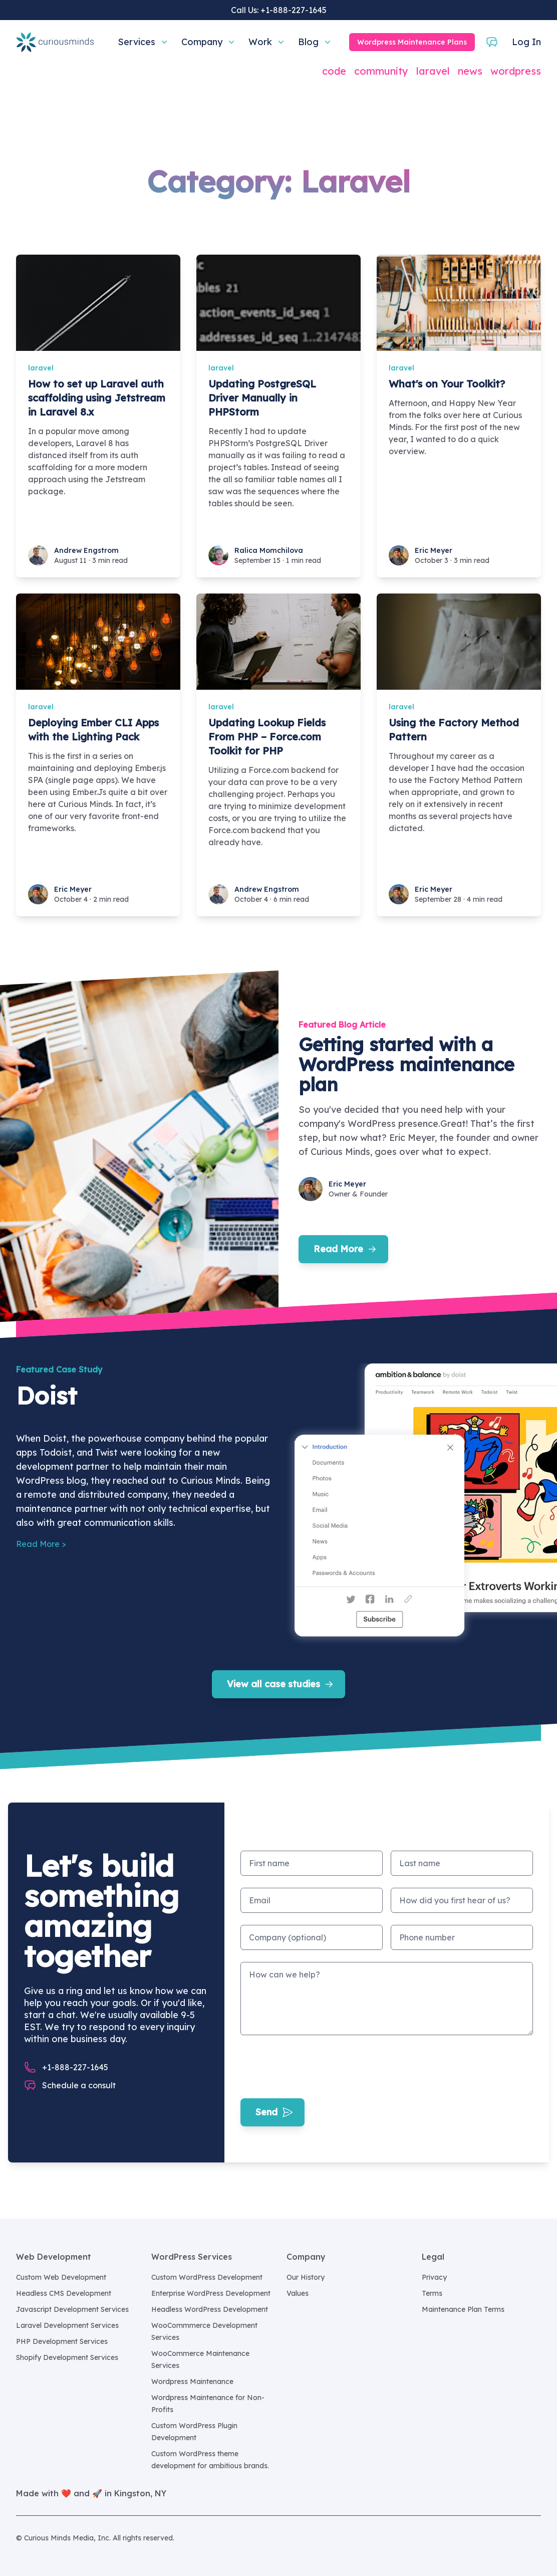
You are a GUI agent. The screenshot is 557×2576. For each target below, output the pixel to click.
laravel (433, 71)
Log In (526, 42)
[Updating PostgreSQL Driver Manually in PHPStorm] (278, 303)
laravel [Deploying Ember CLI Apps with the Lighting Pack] (41, 706)
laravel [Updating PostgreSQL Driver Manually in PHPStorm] (221, 367)
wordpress (515, 71)
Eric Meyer (433, 550)
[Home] (55, 42)
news (470, 71)
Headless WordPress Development (209, 2309)
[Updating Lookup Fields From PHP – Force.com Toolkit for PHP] (278, 641)
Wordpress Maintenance (192, 2381)
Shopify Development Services (67, 2357)
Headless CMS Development (63, 2293)
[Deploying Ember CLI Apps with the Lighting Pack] (98, 641)
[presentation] (316, 2066)
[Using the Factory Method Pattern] (459, 641)
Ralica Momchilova (268, 550)
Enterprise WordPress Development (210, 2293)
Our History (306, 2277)
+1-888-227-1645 (293, 10)
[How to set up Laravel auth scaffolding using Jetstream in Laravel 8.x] (98, 303)
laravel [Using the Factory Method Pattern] (401, 706)
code (334, 71)
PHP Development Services (62, 2341)
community (381, 71)
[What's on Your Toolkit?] (459, 303)
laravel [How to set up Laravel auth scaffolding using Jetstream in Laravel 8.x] (41, 367)
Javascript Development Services (72, 2309)
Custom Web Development (61, 2277)
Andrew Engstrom (86, 550)
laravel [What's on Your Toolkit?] (401, 367)
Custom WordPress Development (206, 2277)
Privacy (434, 2277)
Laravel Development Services (67, 2325)
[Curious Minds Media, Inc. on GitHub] (535, 2538)
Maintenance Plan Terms (463, 2309)
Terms (432, 2293)
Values (298, 2293)
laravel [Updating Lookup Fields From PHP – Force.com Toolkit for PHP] (221, 706)
